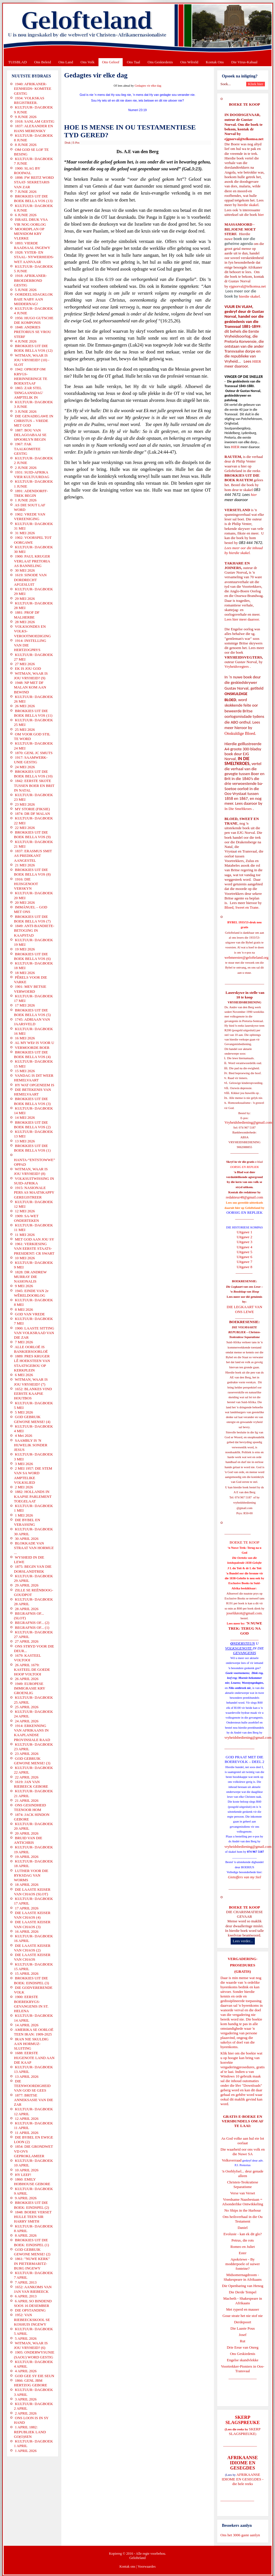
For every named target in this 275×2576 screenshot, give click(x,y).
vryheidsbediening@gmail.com (248, 1737)
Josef (242, 2335)
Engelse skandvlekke (242, 2360)
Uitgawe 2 (244, 1237)
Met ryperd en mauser (242, 2309)
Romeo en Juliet (242, 2246)
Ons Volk (87, 62)
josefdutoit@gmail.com (244, 1613)
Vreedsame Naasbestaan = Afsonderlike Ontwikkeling (242, 2201)
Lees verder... (243, 1941)
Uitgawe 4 (244, 1247)
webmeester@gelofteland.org (247, 957)
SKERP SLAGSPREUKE (245, 2431)
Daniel (243, 2227)
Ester (242, 2253)
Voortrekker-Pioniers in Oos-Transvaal (242, 2368)
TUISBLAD (17, 62)
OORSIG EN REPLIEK (244, 1212)
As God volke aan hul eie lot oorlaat (242, 2140)
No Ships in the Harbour (242, 2210)
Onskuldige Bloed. (241, 733)
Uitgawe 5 (244, 1252)
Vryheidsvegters (237, 666)
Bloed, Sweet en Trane (242, 907)
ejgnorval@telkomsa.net (244, 139)
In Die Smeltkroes (238, 808)
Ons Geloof (110, 62)
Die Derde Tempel (243, 2292)
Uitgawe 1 (244, 1232)
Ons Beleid (42, 62)
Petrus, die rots (243, 2240)
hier (260, 214)
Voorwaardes (146, 2566)
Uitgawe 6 (244, 1257)
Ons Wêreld (189, 62)
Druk (68, 142)
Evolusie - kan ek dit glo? (242, 2234)
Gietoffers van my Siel (244, 1877)
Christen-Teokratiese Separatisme (242, 2184)
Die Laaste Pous (242, 2328)
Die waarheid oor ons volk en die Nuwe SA (243, 2151)
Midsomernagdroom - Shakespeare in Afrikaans (242, 2277)
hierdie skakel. (248, 205)
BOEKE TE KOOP (244, 1907)
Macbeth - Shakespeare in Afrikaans (242, 2300)
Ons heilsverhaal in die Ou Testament (243, 2218)
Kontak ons (127, 2566)
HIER (256, 361)
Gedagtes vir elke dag (148, 85)
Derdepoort (242, 2322)
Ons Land (65, 62)
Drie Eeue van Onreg (242, 2347)
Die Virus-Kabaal (244, 62)
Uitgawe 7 (244, 1262)
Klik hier (227, 2053)
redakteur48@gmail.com (244, 1197)
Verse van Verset (242, 2193)
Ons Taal (133, 62)
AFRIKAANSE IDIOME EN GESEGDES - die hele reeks (242, 2479)
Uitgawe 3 (244, 1242)
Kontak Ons (215, 62)
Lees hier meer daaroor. (242, 619)
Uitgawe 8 (244, 1267)
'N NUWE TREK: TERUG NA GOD (245, 1628)
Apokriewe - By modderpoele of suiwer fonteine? (242, 2264)
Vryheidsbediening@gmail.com (248, 1122)
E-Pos (76, 142)
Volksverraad (231, 2160)
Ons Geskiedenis (160, 62)
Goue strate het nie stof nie (243, 2316)
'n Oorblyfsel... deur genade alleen (242, 2173)
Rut (242, 2341)
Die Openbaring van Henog (242, 2286)
